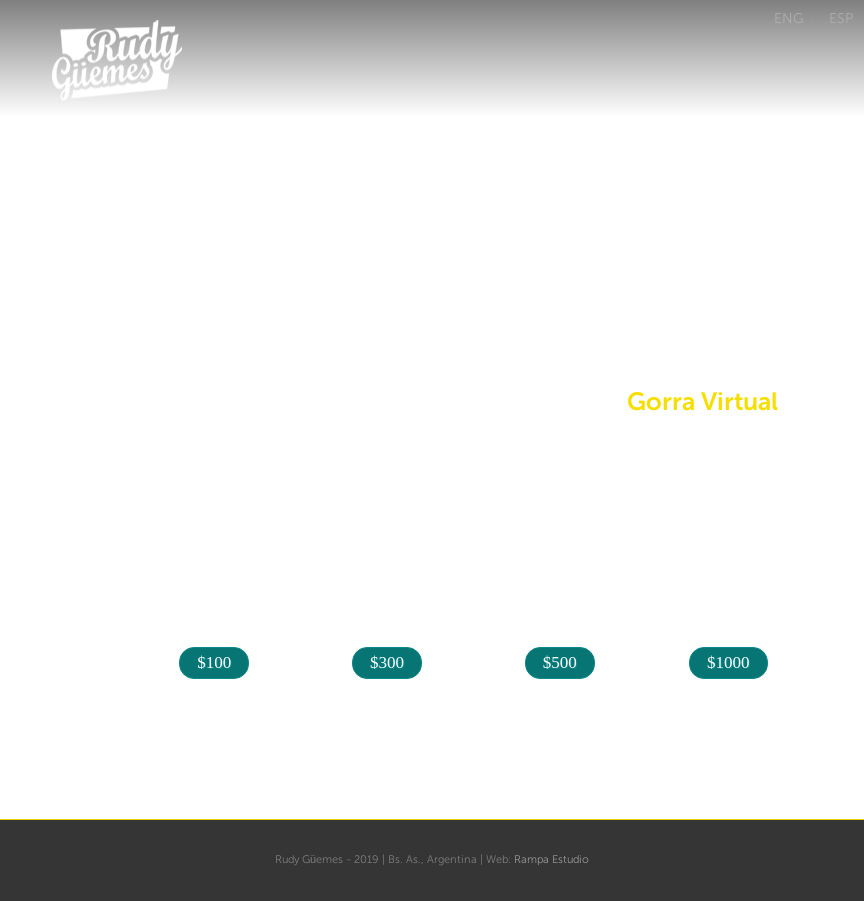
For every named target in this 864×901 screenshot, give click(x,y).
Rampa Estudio (551, 859)
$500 (560, 662)
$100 (214, 662)
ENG (789, 18)
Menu (841, 139)
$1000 (728, 662)
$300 (387, 662)
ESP (841, 18)
